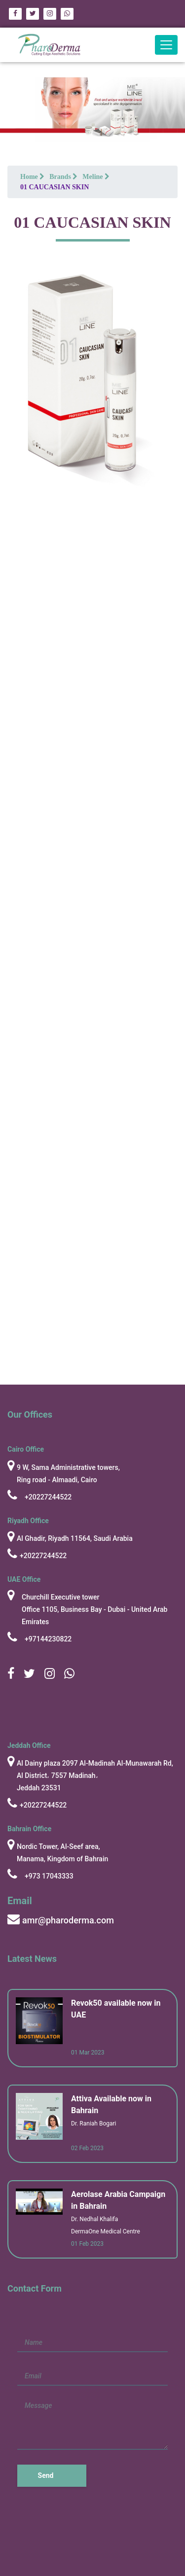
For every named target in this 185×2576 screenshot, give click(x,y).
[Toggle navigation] (166, 45)
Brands (63, 176)
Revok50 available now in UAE (116, 2008)
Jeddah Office (28, 1745)
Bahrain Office (29, 1829)
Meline (96, 176)
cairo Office (25, 1449)
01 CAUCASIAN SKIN (54, 187)
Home (32, 176)
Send (46, 2475)
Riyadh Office (28, 1521)
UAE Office (23, 1579)
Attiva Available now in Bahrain (111, 2104)
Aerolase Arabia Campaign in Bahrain (118, 2200)
